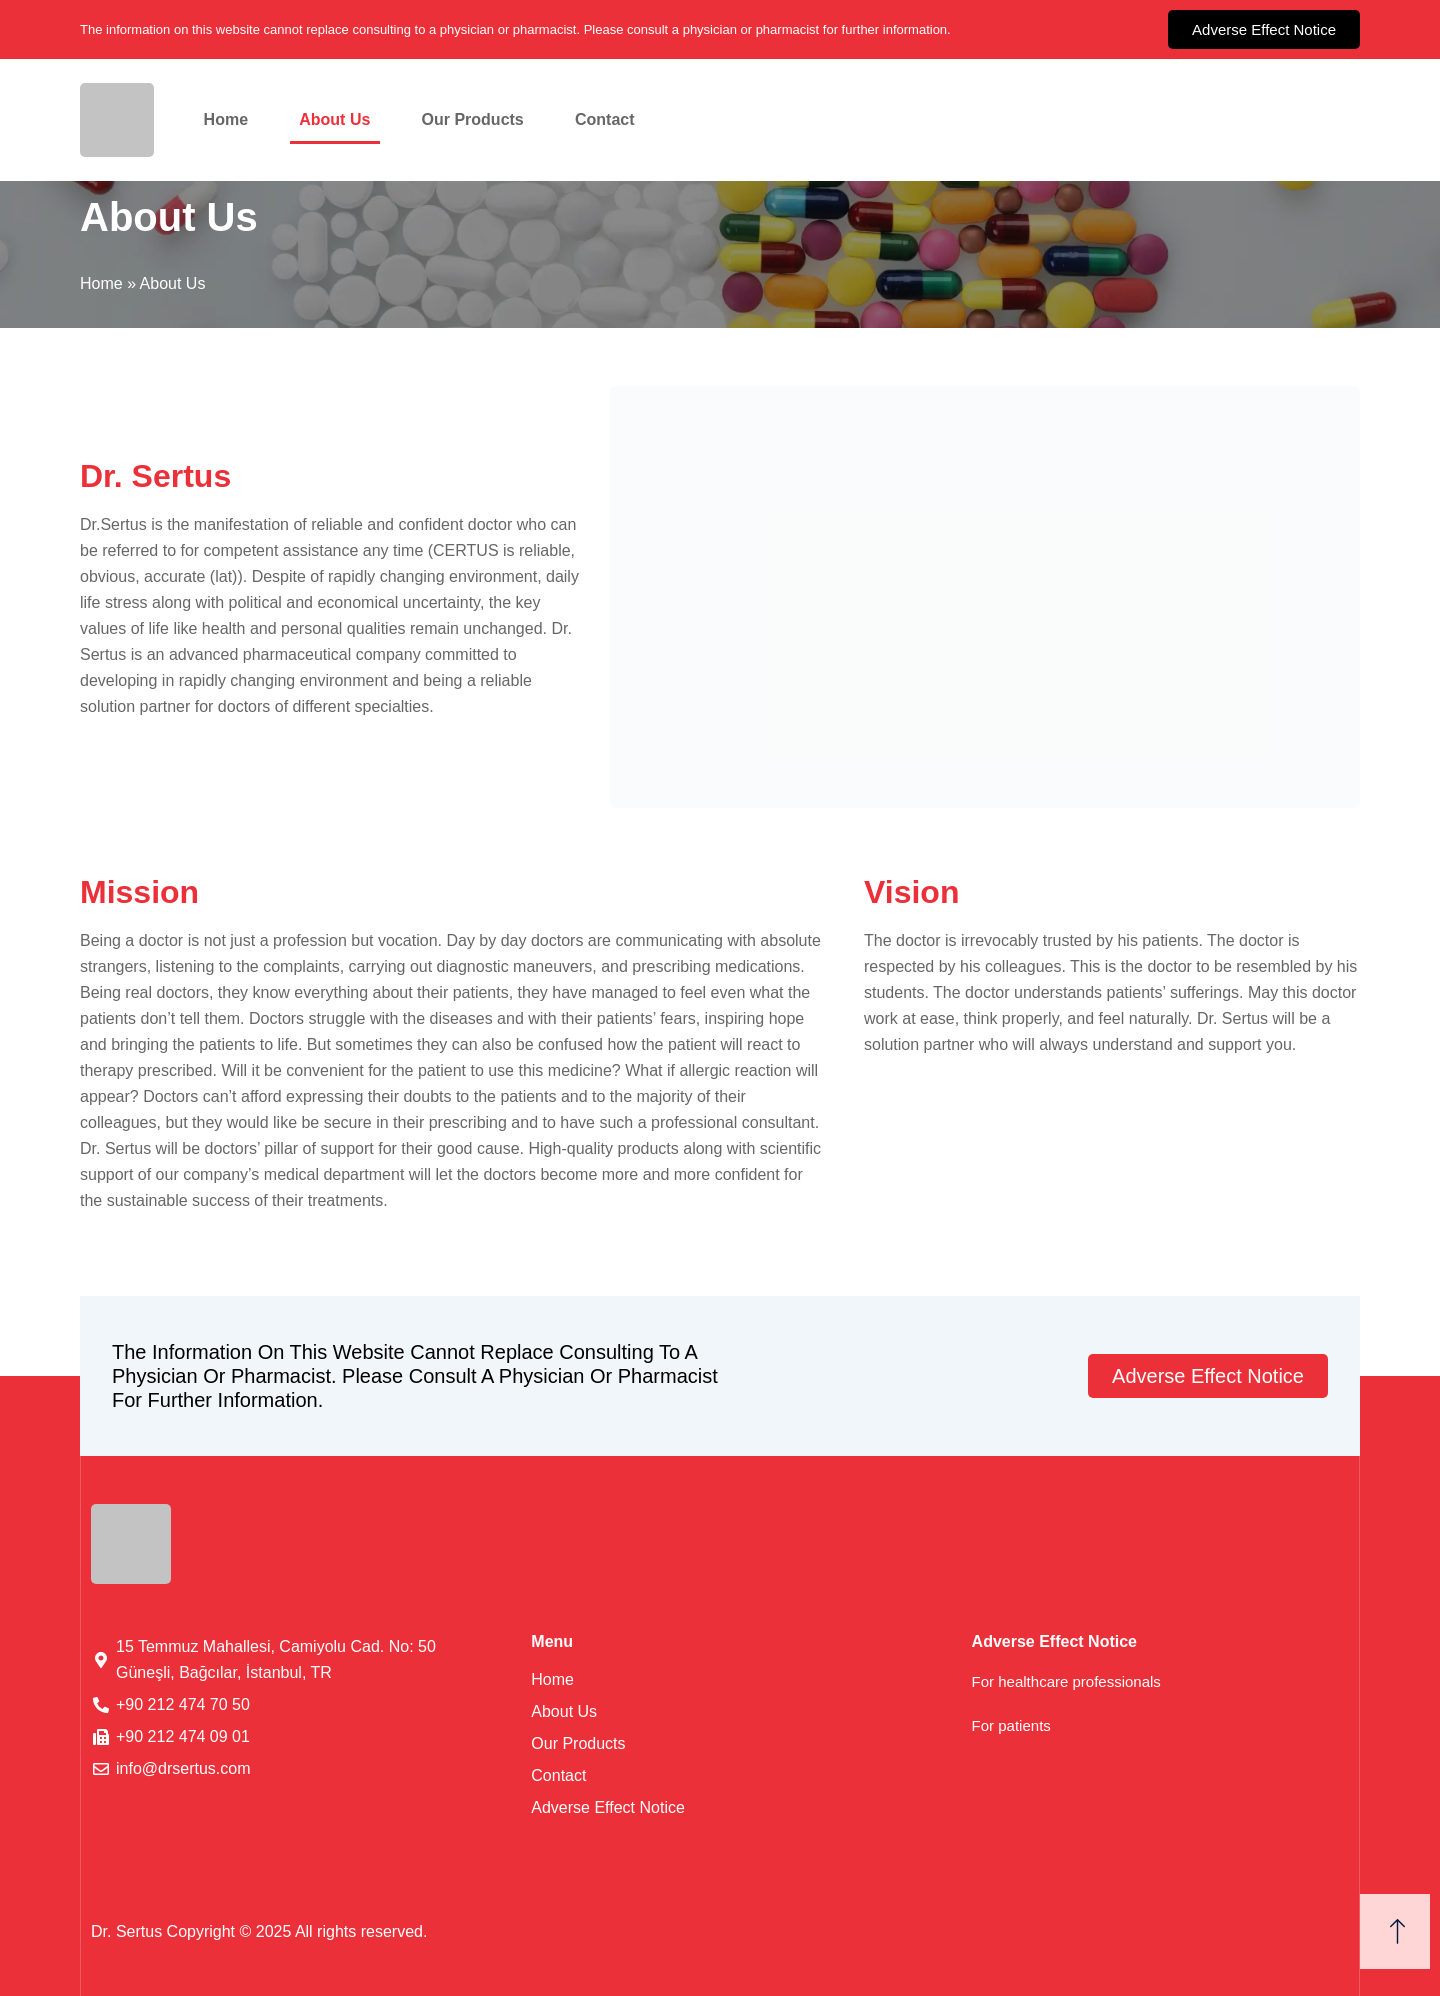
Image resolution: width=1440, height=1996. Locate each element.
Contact (605, 119)
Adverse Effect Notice (608, 1807)
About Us (334, 119)
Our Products (473, 119)
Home (226, 119)
